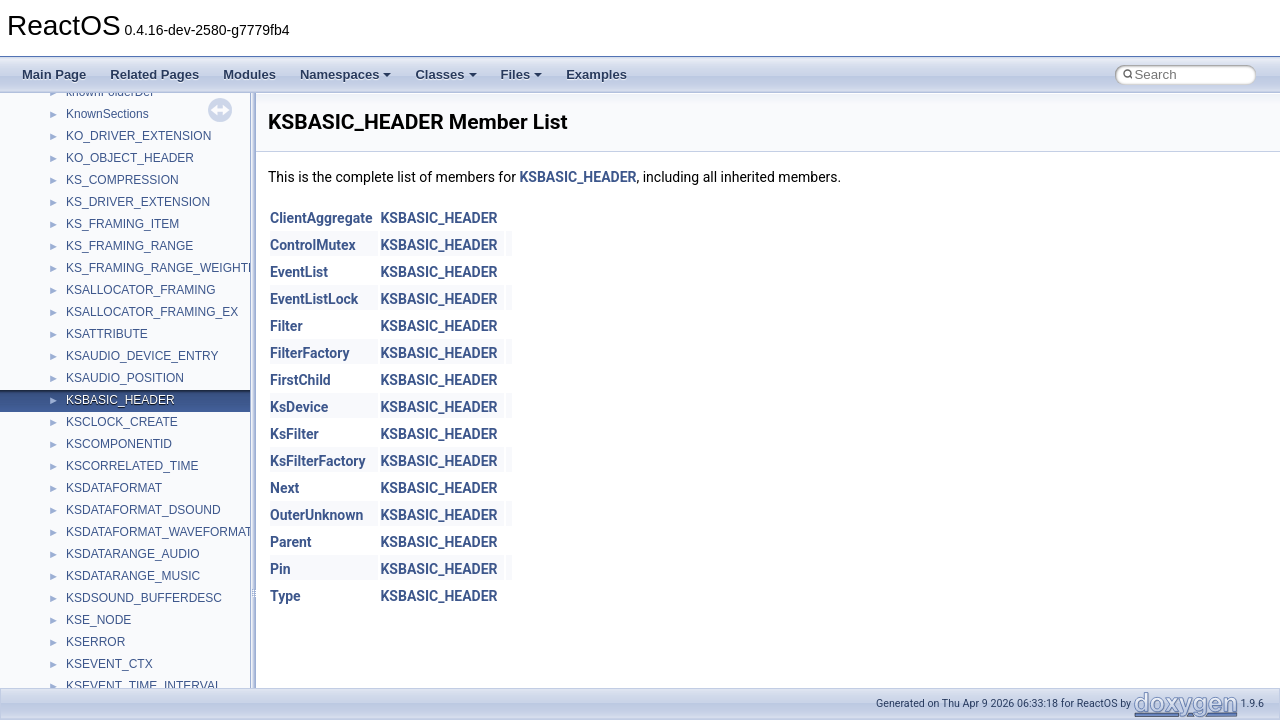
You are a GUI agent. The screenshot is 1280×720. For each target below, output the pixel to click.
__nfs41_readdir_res (121, 370)
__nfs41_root (101, 546)
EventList (299, 272)
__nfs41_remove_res (122, 458)
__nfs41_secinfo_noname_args (149, 634)
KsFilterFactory (318, 461)
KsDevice (299, 407)
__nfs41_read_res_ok (124, 260)
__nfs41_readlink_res (123, 392)
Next (284, 488)
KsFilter (294, 434)
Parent (291, 542)
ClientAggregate (321, 218)
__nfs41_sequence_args (131, 678)
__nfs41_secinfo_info (122, 612)
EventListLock (314, 299)
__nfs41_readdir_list (120, 348)
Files (522, 74)
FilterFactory (310, 353)
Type (285, 596)
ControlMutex (313, 245)
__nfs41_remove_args (125, 436)
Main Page (54, 74)
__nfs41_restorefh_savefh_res (147, 524)
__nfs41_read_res (114, 238)
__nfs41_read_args (117, 216)
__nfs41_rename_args (126, 480)
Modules (249, 74)
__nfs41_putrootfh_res (126, 194)
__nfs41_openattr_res (124, 106)
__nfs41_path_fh (110, 128)
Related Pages (154, 74)
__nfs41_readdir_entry (126, 326)
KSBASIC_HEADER (577, 177)
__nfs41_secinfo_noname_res (146, 656)
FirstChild (300, 380)
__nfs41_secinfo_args (124, 590)
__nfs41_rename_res (122, 502)
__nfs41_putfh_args (119, 150)
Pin (280, 569)
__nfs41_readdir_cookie (130, 304)
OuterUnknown (316, 515)
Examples (596, 74)
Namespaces (346, 74)
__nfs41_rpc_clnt (111, 568)
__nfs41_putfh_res (115, 172)
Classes (445, 74)
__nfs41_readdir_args (124, 282)
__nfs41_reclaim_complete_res (149, 414)
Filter (286, 326)
